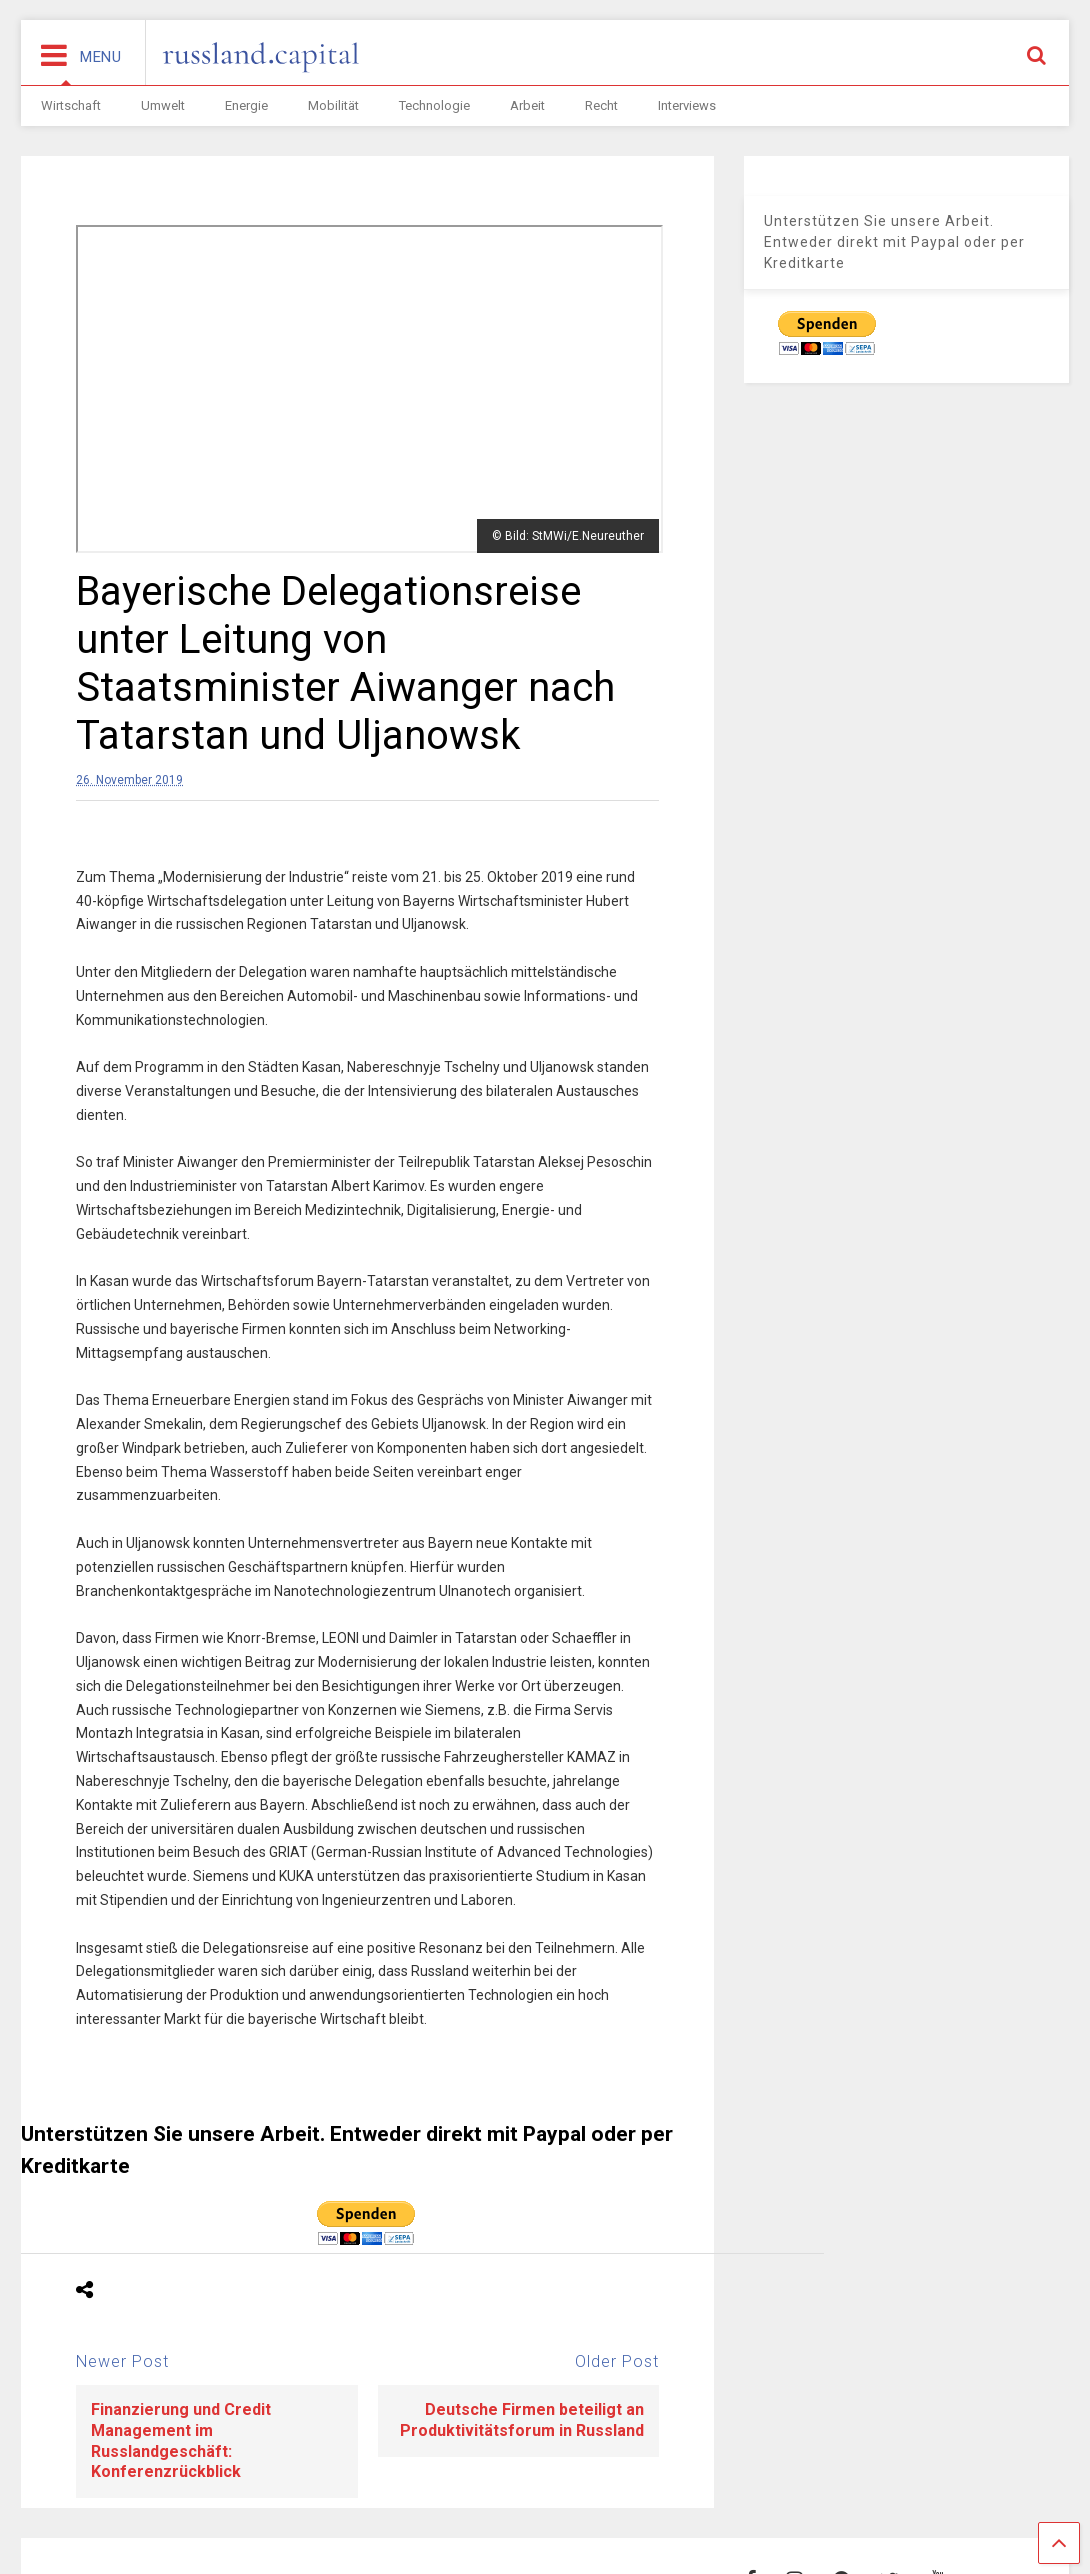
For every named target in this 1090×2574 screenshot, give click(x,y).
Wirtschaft (71, 105)
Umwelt (163, 105)
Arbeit (527, 105)
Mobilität (333, 105)
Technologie (434, 105)
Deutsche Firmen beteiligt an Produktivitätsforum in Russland (522, 2420)
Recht (601, 105)
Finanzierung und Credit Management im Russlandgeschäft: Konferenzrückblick (181, 2440)
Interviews (687, 105)
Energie (246, 105)
